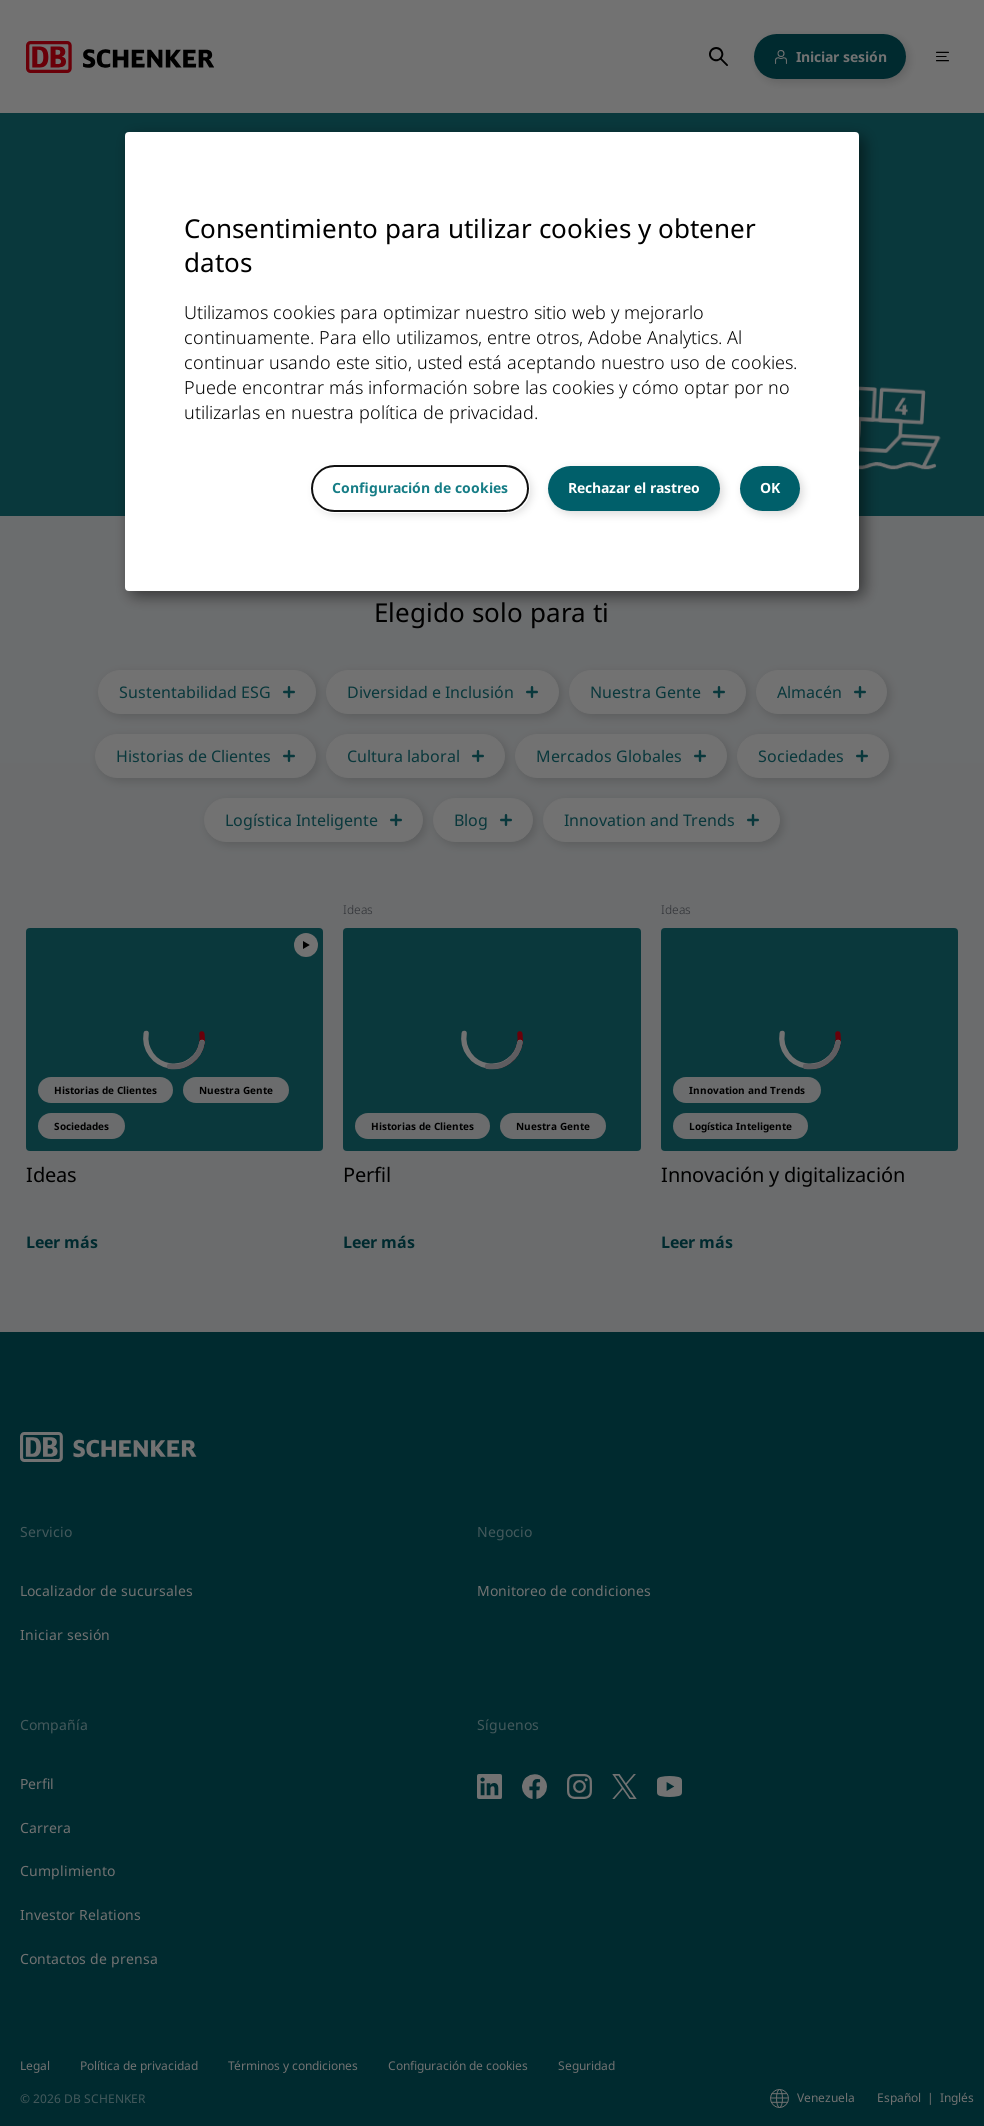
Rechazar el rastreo (634, 487)
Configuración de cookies (420, 487)
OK (770, 487)
